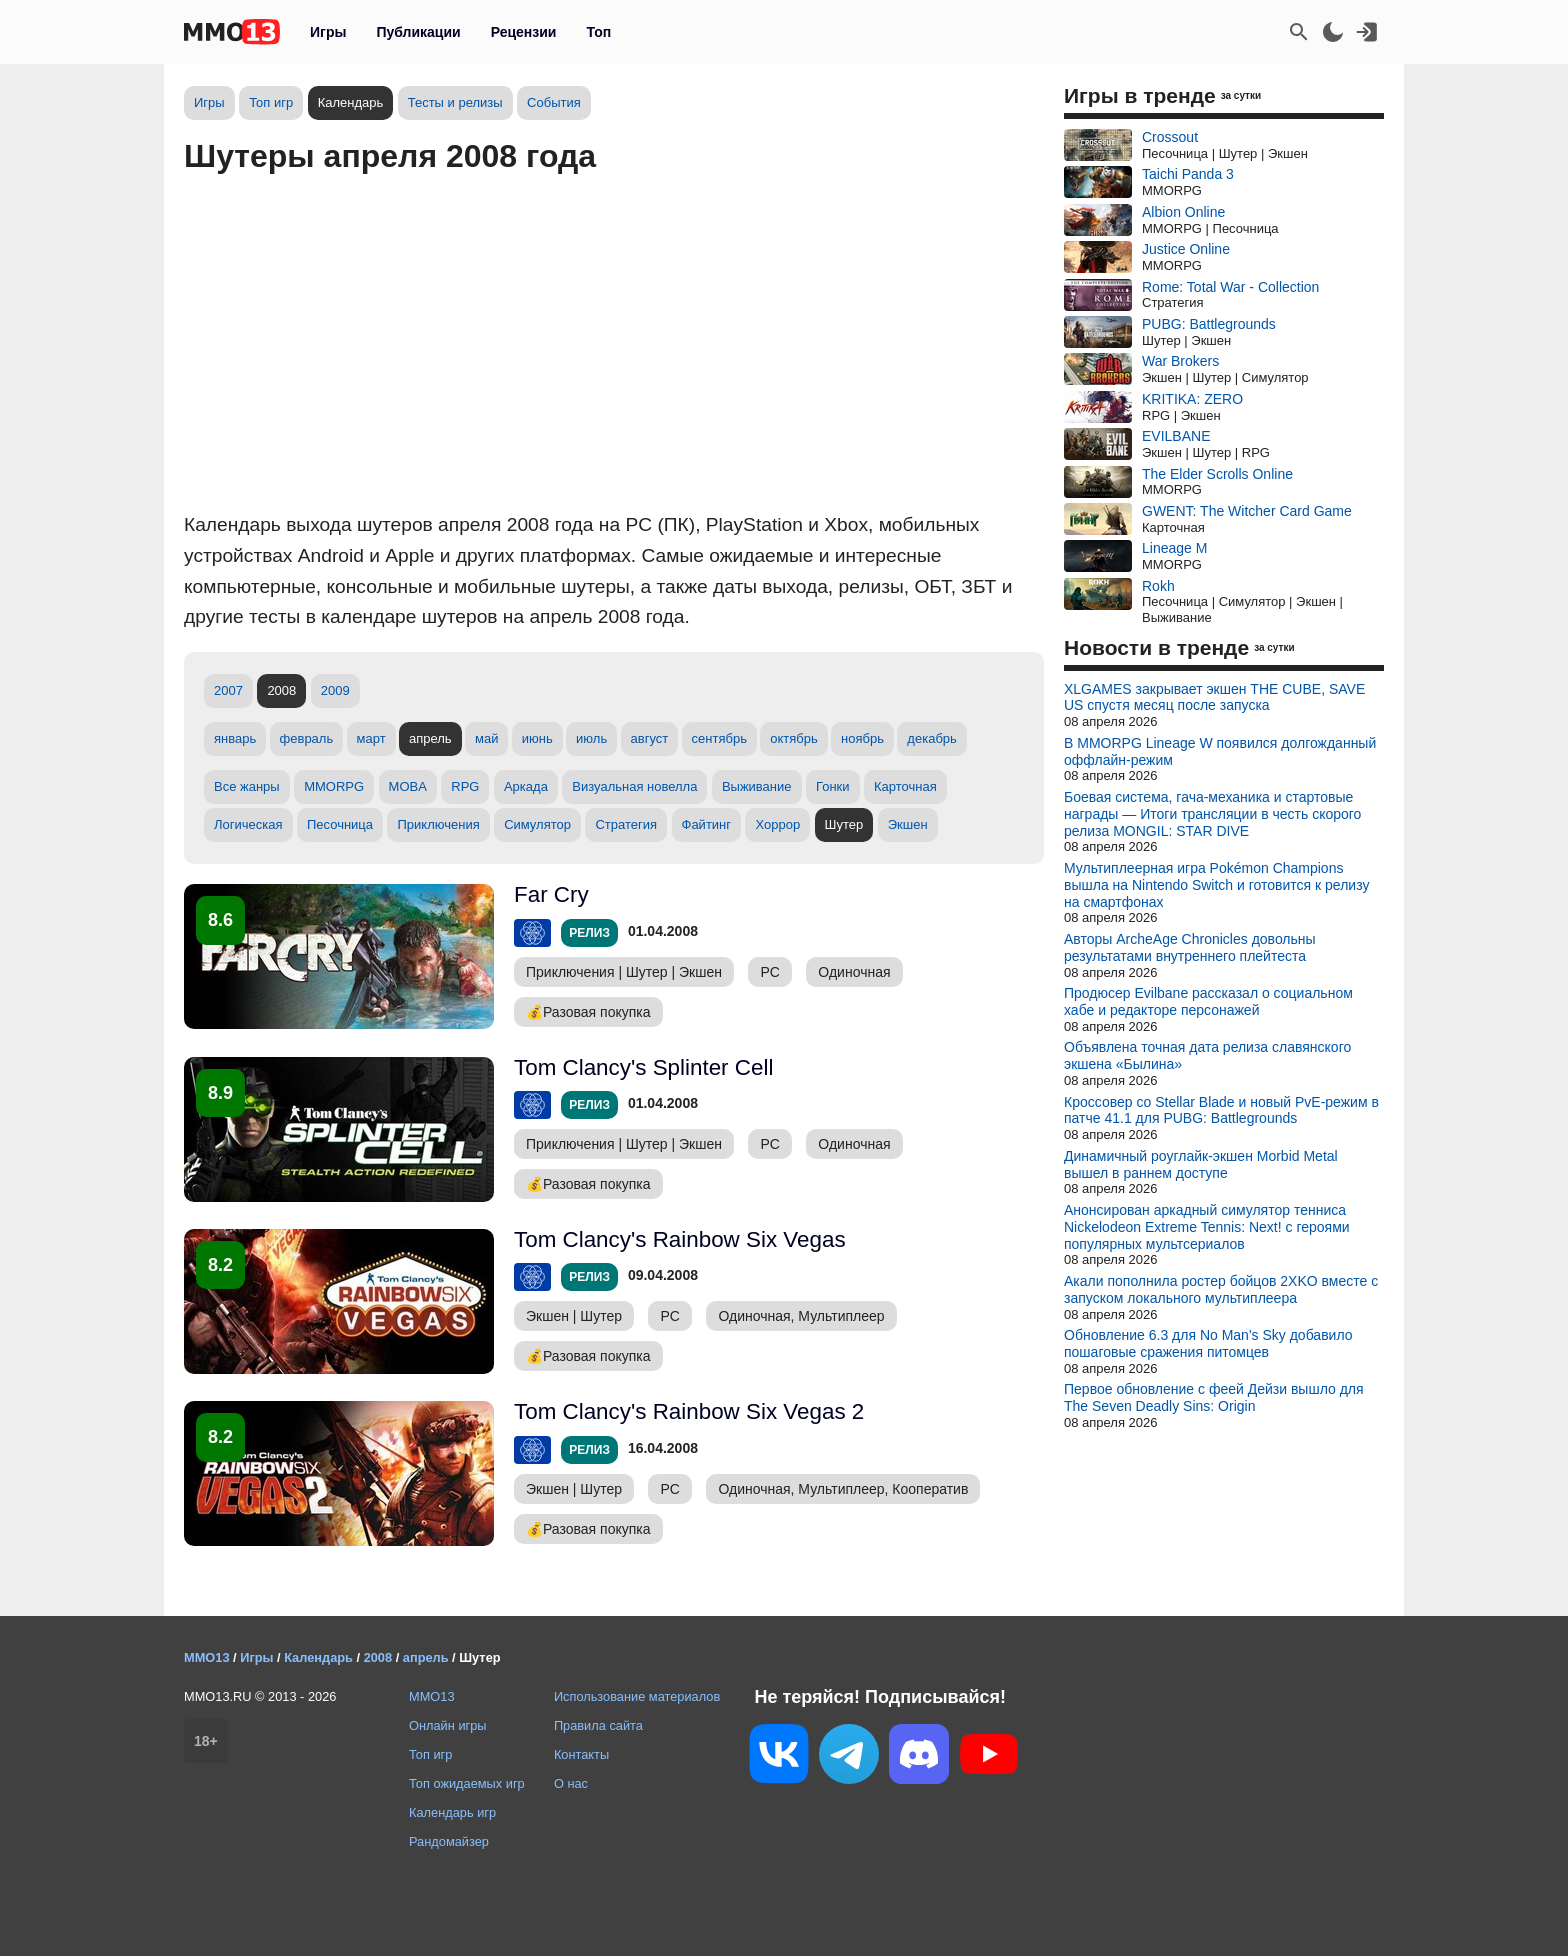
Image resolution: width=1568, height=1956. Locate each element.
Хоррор (777, 824)
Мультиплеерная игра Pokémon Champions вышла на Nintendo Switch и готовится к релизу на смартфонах (1216, 885)
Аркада (526, 786)
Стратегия (626, 824)
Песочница (340, 824)
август (650, 738)
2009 (335, 690)
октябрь (794, 738)
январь (235, 738)
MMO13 (432, 1696)
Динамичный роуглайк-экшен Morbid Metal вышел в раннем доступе (1201, 1164)
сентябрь (719, 738)
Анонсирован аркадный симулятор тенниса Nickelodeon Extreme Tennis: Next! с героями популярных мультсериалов (1207, 1227)
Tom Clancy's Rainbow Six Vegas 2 (689, 1411)
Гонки (833, 786)
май (486, 738)
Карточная (905, 786)
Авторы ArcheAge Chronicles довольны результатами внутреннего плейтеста (1190, 947)
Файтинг (707, 824)
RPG (465, 786)
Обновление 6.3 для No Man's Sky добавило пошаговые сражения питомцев (1208, 1343)
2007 (228, 690)
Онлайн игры (448, 1725)
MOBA (408, 786)
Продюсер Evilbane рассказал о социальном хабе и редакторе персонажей (1208, 1001)
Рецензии (524, 32)
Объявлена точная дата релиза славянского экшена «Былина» (1207, 1055)
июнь (537, 738)
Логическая (248, 824)
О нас (571, 1783)
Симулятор (537, 824)
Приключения (438, 824)
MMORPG (334, 786)
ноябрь (862, 738)
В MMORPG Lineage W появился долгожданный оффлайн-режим (1220, 751)
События (554, 102)
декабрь (931, 738)
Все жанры (247, 786)
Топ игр (271, 102)
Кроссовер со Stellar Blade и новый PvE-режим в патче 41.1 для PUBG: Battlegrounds (1221, 1110)
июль (591, 738)
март (371, 738)
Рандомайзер (449, 1841)
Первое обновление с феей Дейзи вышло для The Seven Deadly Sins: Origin (1214, 1397)
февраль (307, 738)
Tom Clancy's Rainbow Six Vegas (680, 1239)
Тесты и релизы (455, 102)
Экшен (908, 824)
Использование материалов (637, 1696)
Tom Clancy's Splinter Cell (643, 1067)
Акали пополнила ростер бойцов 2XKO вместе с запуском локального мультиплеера (1221, 1289)
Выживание (757, 786)
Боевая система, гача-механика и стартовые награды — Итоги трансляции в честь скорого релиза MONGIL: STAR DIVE (1212, 814)
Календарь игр (452, 1812)
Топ (598, 32)
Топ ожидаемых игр (467, 1783)
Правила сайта (598, 1725)
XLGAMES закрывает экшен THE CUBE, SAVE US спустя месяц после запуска (1214, 697)
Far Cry (551, 894)
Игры (328, 32)
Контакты (581, 1754)
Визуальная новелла (634, 786)
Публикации (418, 32)
